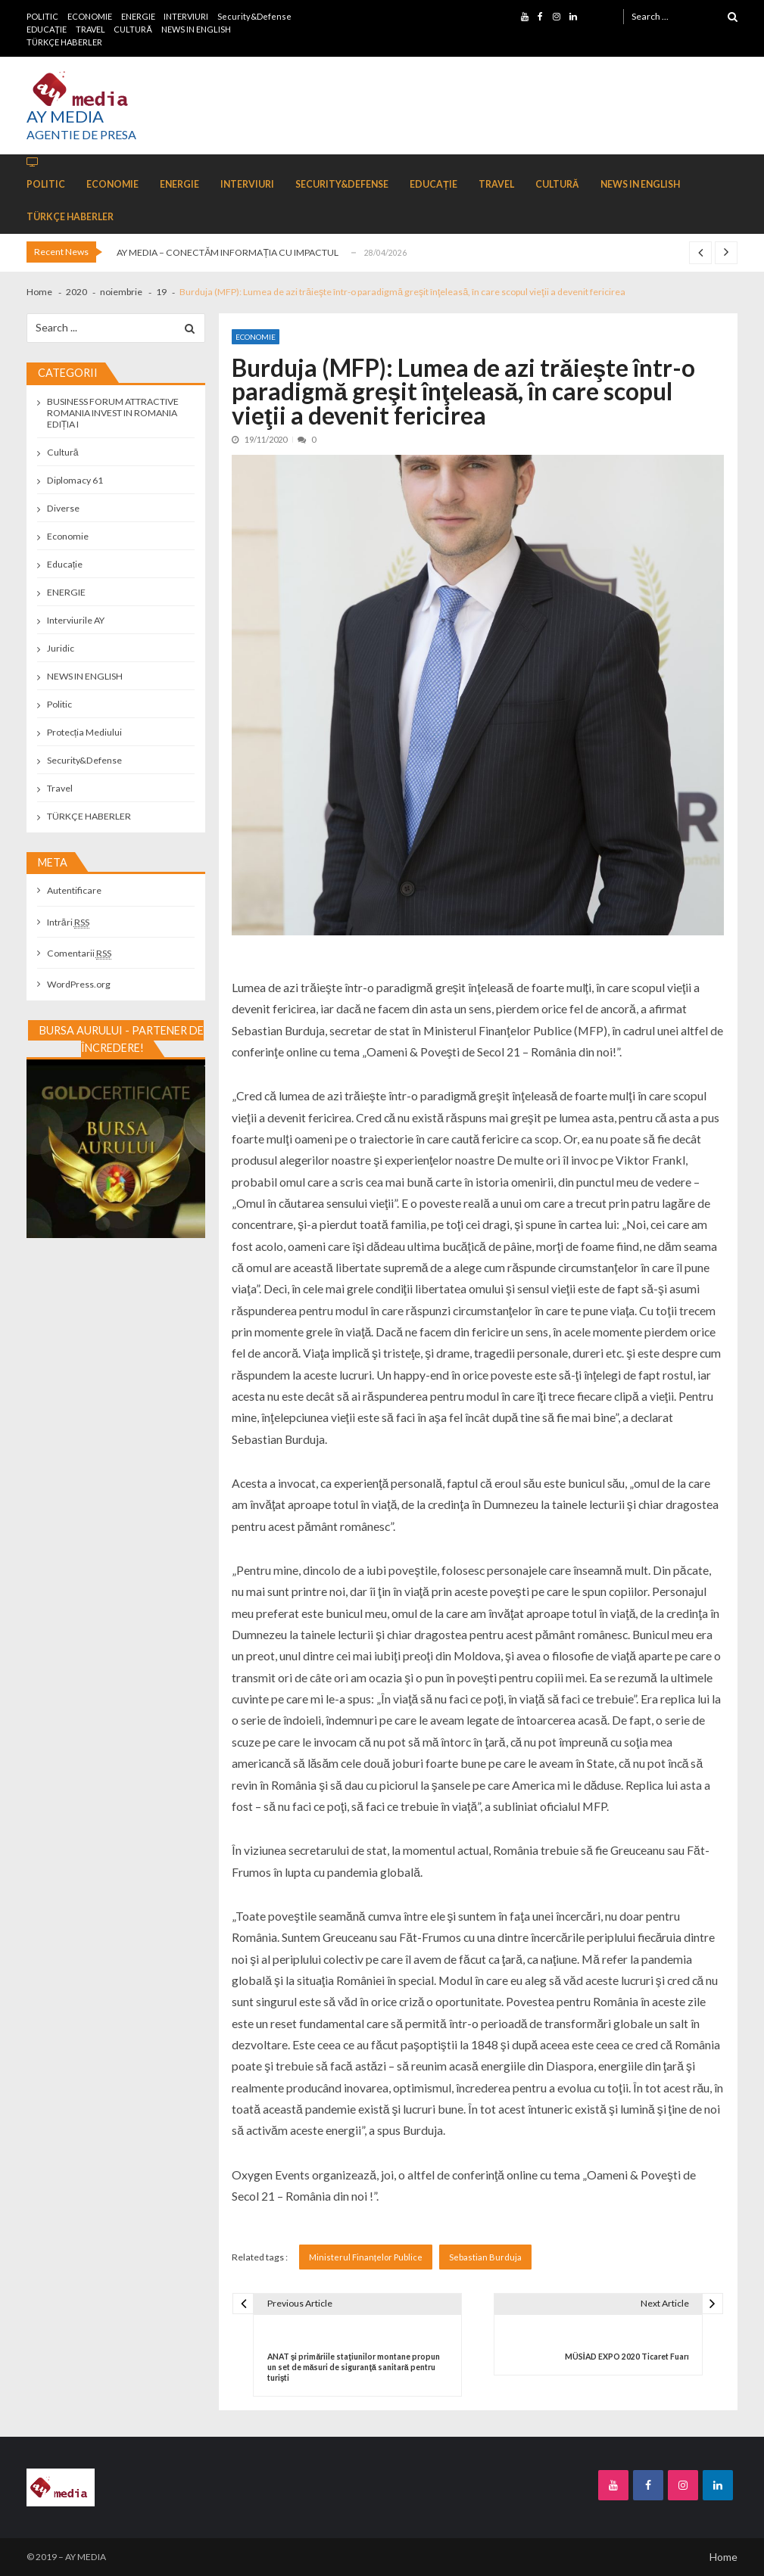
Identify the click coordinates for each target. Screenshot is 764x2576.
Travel (60, 788)
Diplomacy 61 (75, 480)
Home (723, 2556)
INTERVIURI (186, 16)
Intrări (68, 922)
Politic (59, 704)
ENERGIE (138, 16)
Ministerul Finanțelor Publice (366, 2257)
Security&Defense (254, 16)
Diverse (63, 508)
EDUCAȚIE (47, 29)
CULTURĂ (132, 29)
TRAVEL (90, 29)
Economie (255, 336)
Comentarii (79, 953)
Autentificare (74, 890)
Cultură (63, 452)
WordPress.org (79, 984)
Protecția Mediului (84, 732)
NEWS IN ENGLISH (196, 29)
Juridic (60, 648)
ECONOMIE (89, 16)
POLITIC (42, 16)
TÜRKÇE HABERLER (64, 42)
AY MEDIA (65, 116)
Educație (65, 564)
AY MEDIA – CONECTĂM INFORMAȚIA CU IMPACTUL (227, 252)
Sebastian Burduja (485, 2257)
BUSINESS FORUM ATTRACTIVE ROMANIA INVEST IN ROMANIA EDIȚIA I (113, 413)
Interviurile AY (75, 620)
